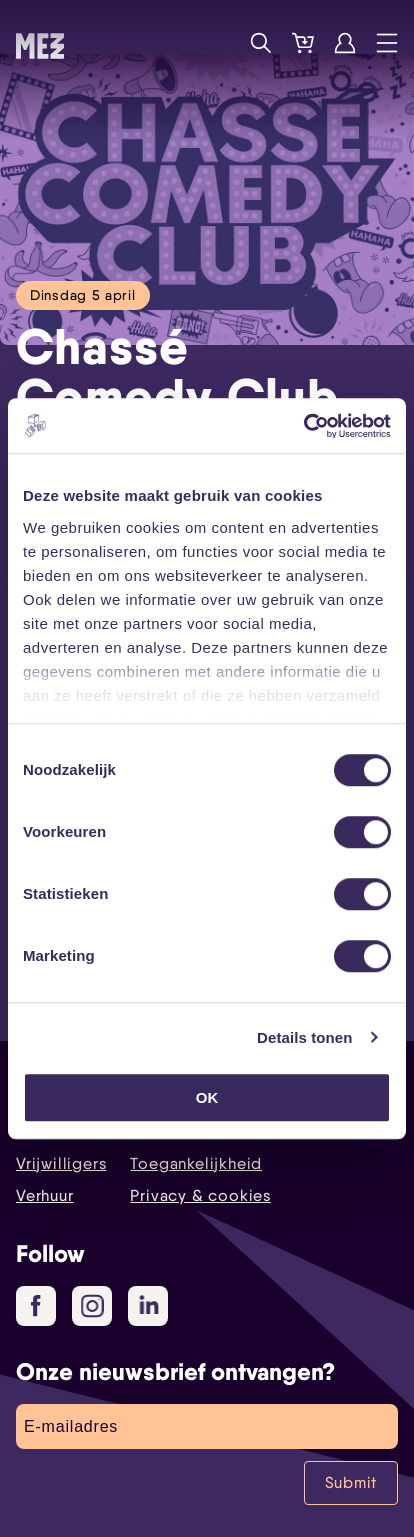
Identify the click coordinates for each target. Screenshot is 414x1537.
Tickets (303, 43)
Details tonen (304, 1037)
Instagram (96, 1307)
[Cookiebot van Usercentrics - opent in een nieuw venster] (303, 426)
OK (207, 1097)
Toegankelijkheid (196, 1163)
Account (345, 43)
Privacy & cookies (200, 1195)
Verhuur (45, 1195)
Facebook (43, 1307)
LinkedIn (150, 1305)
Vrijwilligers (61, 1163)
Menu (387, 43)
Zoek (261, 43)
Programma (219, 43)
